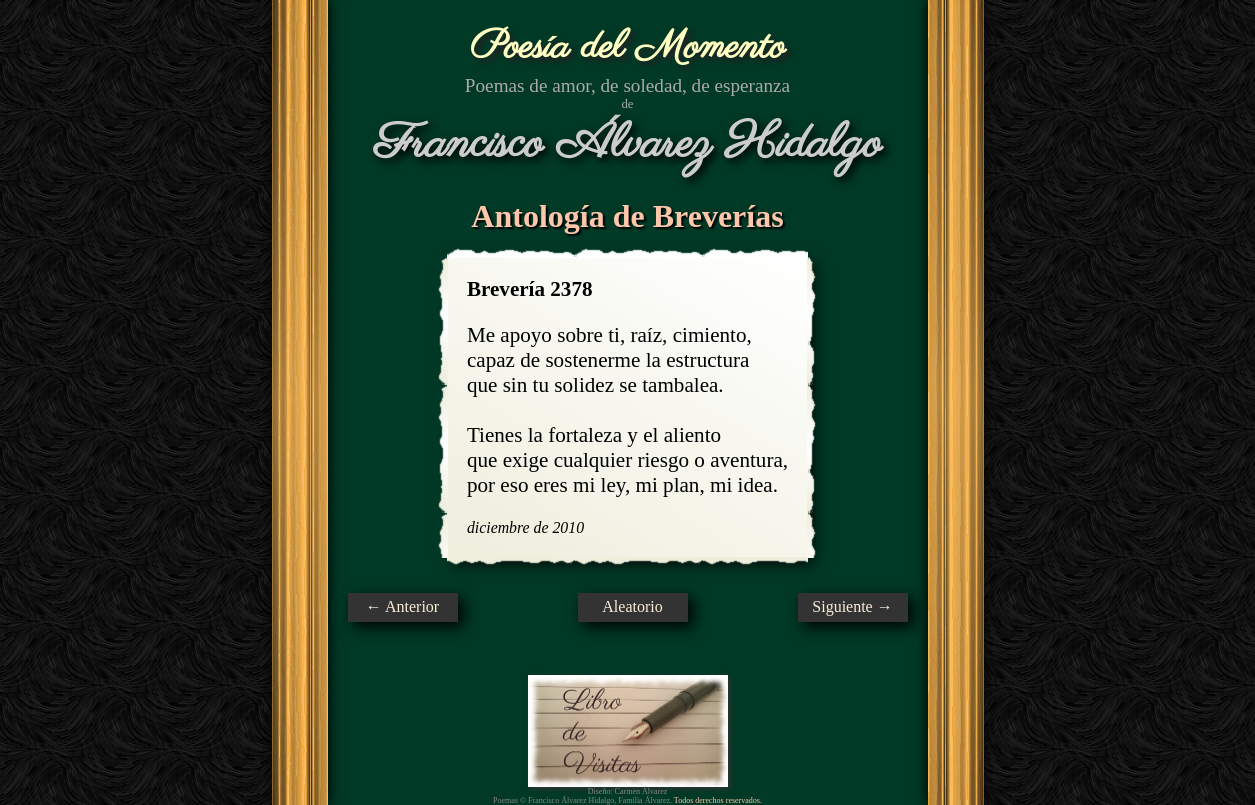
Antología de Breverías (627, 216)
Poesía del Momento (627, 47)
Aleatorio (632, 606)
